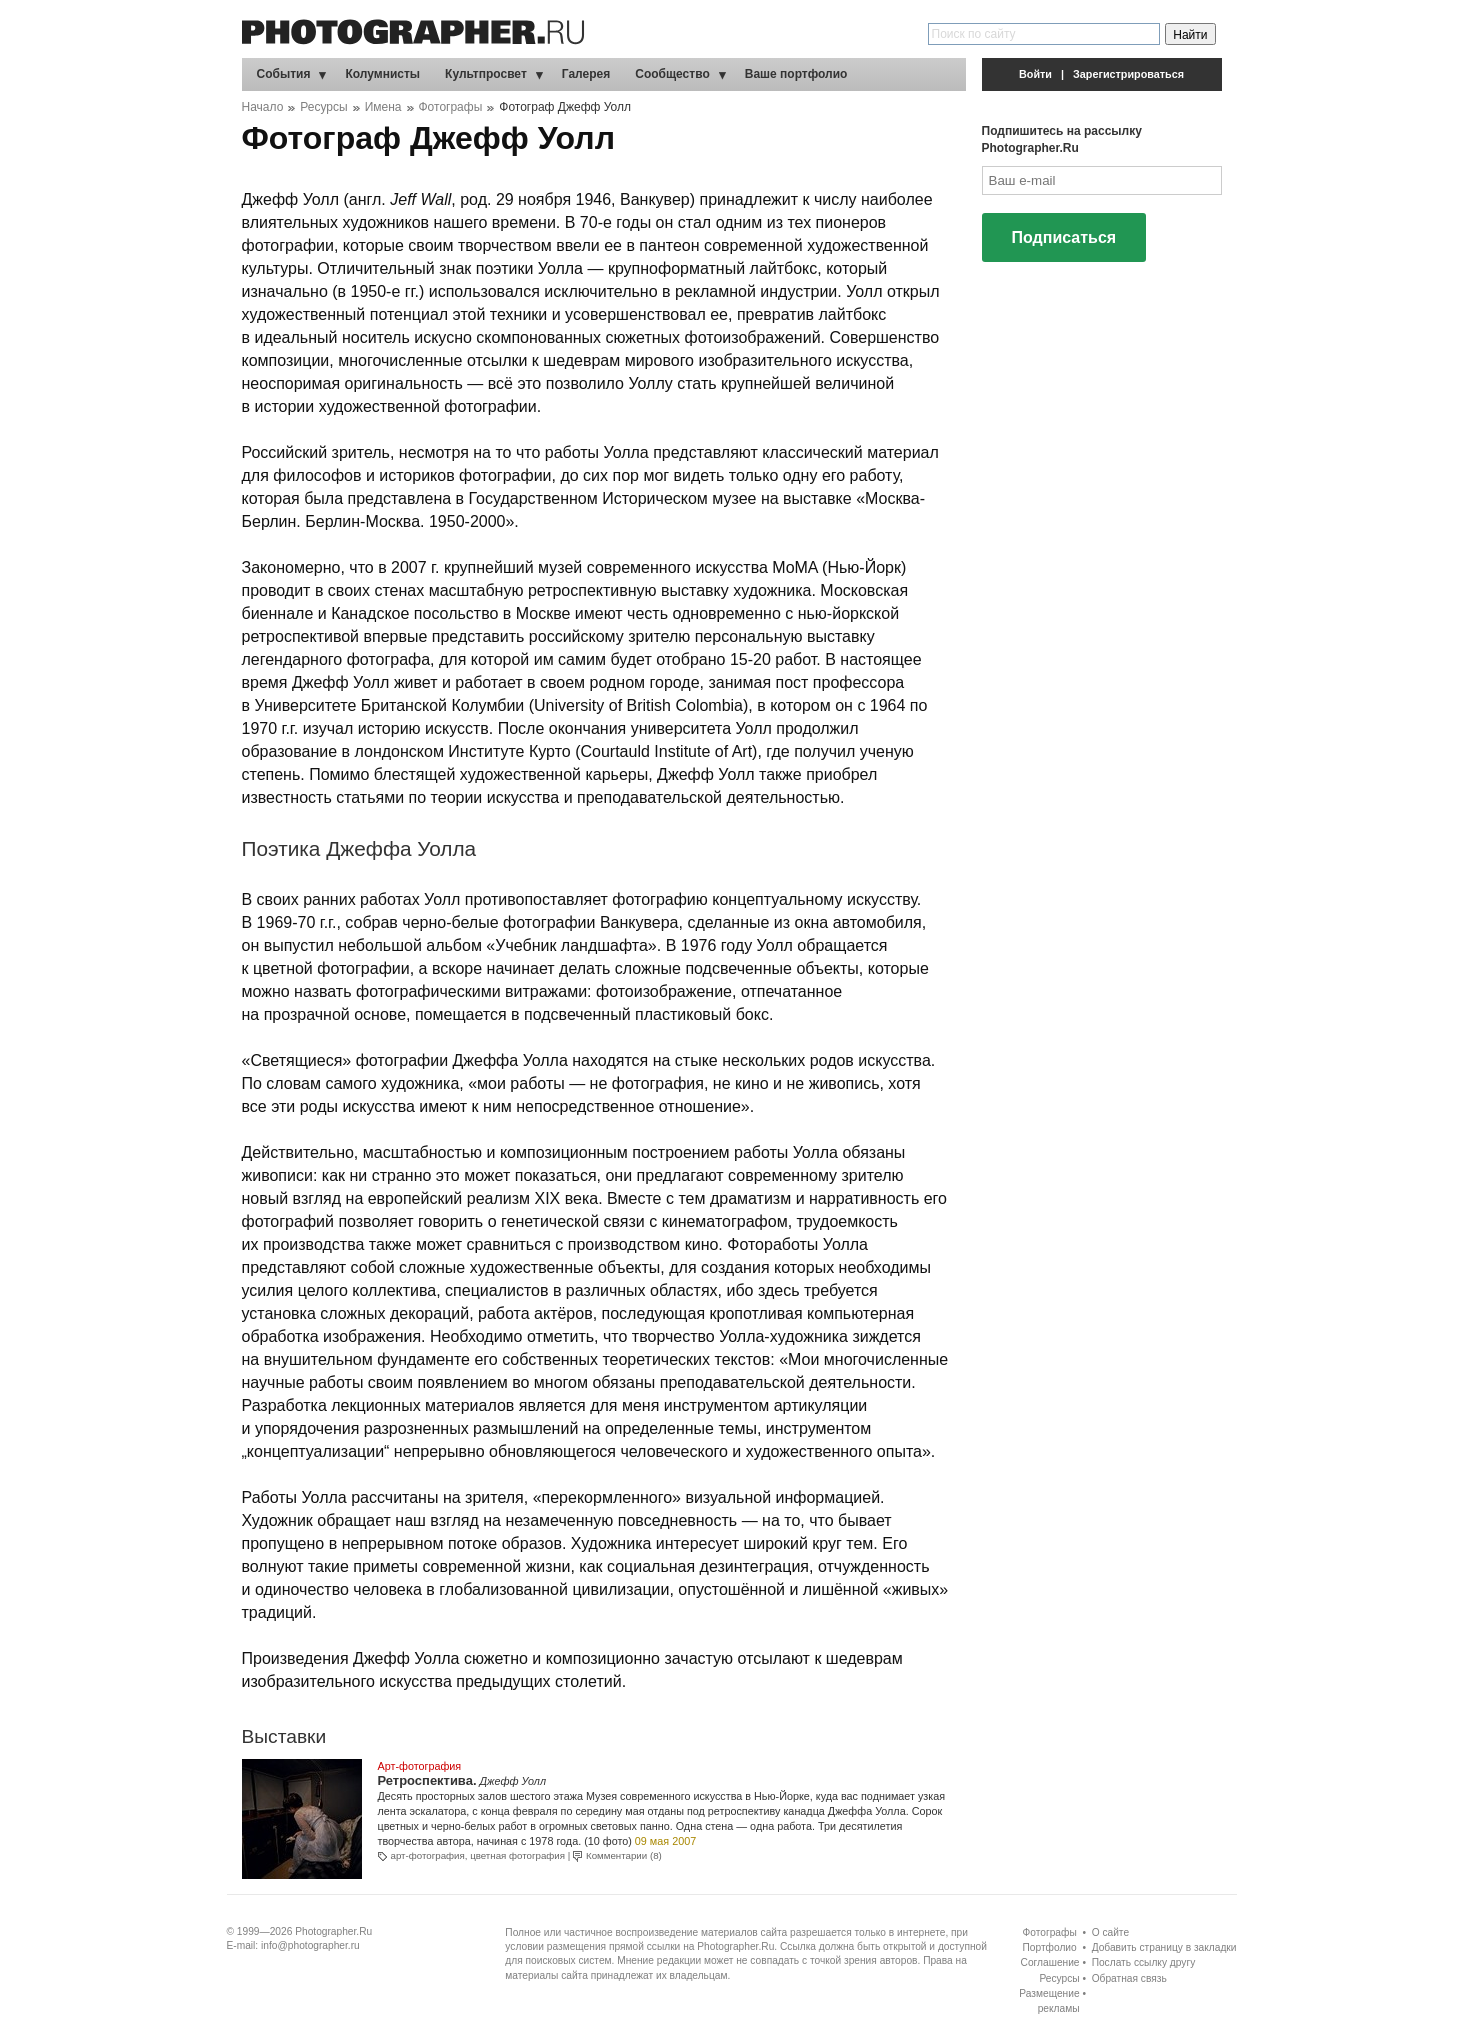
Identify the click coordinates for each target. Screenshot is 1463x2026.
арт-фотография (428, 1855)
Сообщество (672, 74)
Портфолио (1049, 1947)
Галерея (586, 74)
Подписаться (1064, 237)
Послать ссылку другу (1144, 1962)
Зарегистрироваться (1128, 74)
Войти (1035, 74)
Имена (383, 107)
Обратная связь (1129, 1978)
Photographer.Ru (333, 1931)
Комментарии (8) (624, 1855)
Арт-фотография (420, 1766)
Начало (263, 107)
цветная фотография (517, 1855)
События (284, 74)
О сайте (1110, 1932)
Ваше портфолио (796, 74)
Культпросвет (486, 74)
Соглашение (1050, 1962)
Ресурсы (323, 107)
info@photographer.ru (310, 1945)
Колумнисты (382, 74)
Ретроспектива (425, 1780)
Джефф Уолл (512, 1781)
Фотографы (451, 107)
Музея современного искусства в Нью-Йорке (698, 1796)
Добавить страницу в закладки (1164, 1947)
